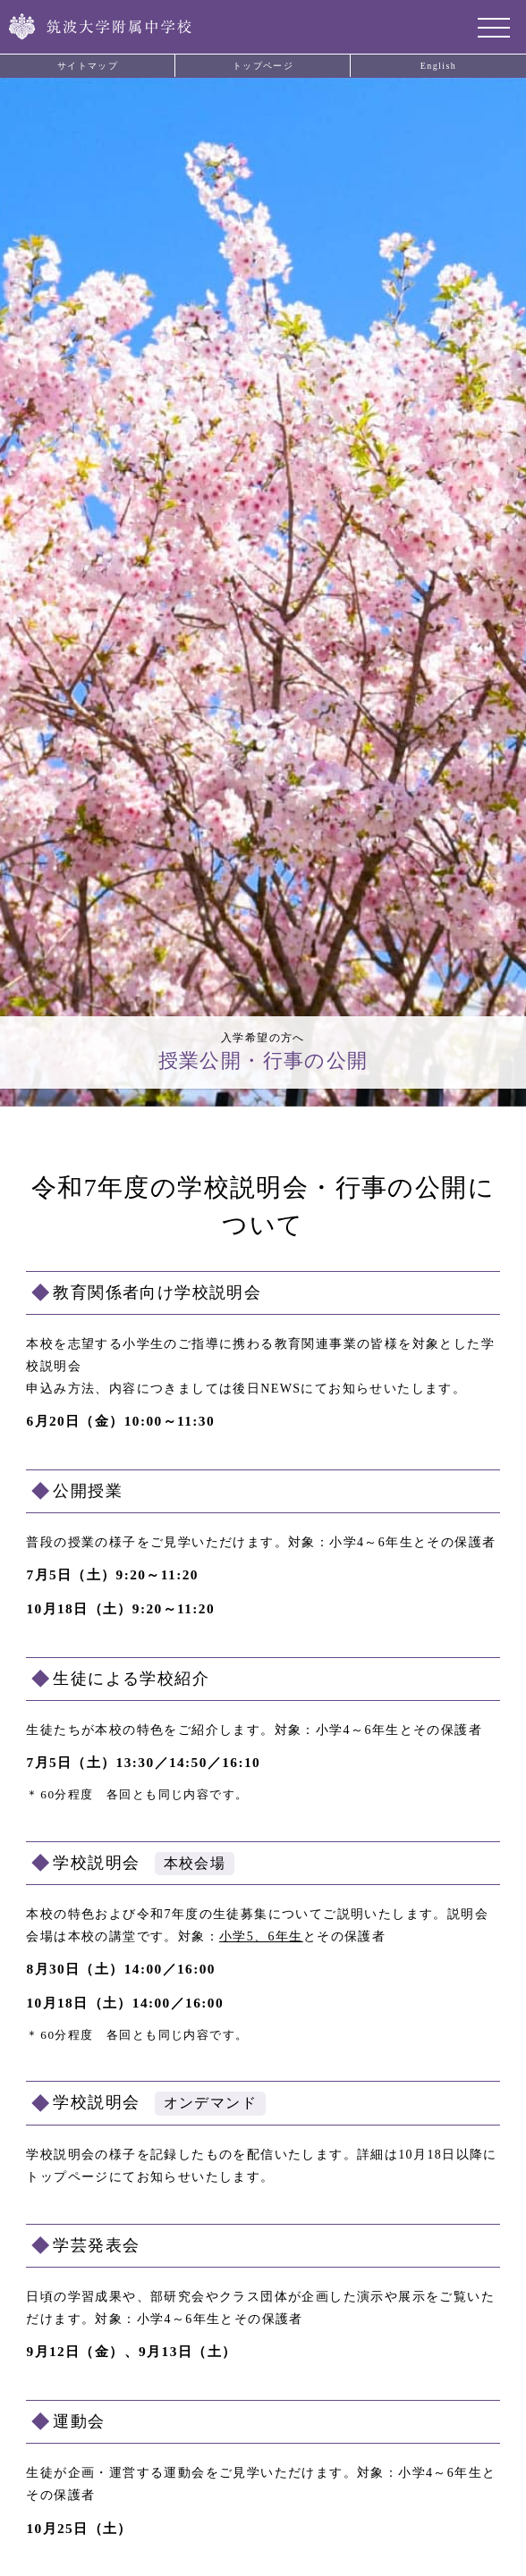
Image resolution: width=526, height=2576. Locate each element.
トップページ (263, 66)
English (438, 66)
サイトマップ (87, 66)
